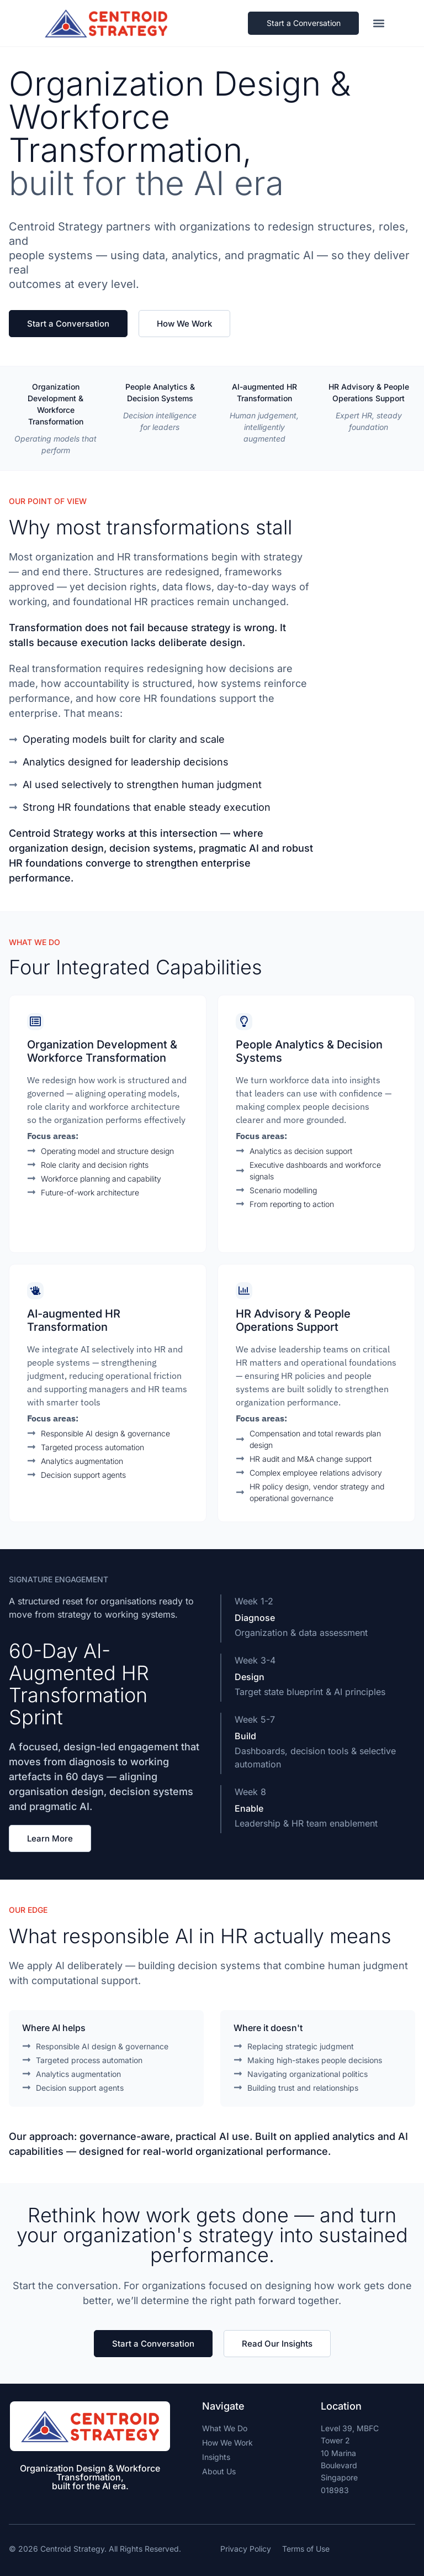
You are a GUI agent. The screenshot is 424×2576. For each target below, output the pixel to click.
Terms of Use (306, 2548)
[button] (380, 23)
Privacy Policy (245, 2548)
